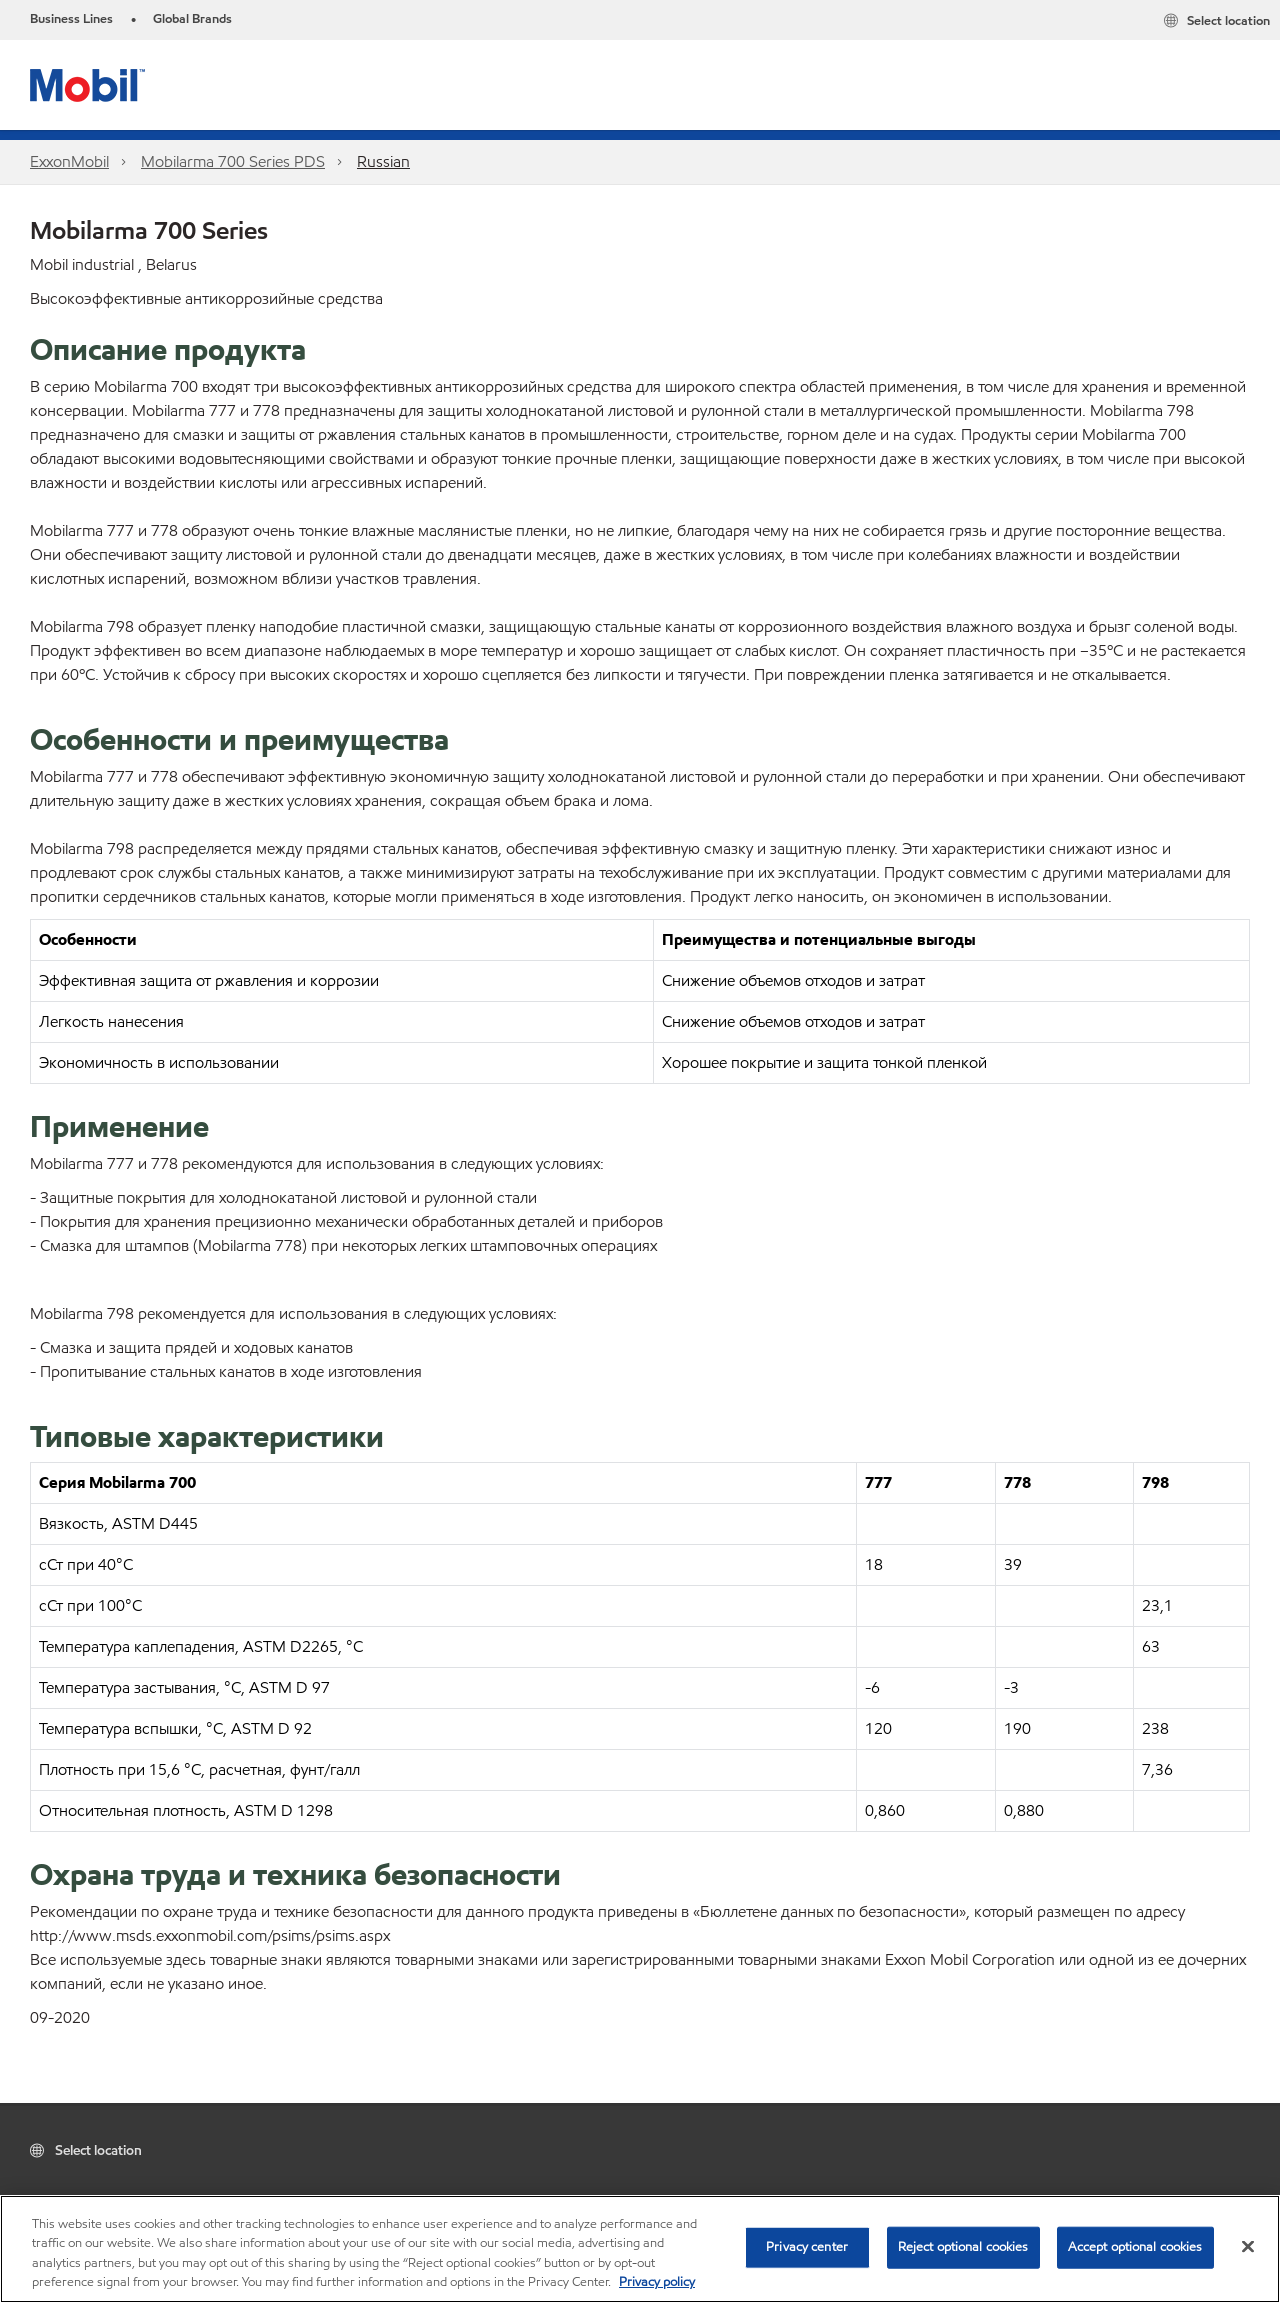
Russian (383, 161)
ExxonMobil (69, 161)
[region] (640, 2249)
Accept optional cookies (1135, 2247)
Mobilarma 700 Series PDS (233, 161)
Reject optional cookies (963, 2247)
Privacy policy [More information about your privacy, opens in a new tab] (657, 2282)
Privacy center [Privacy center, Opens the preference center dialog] (807, 2247)
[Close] (1248, 2246)
